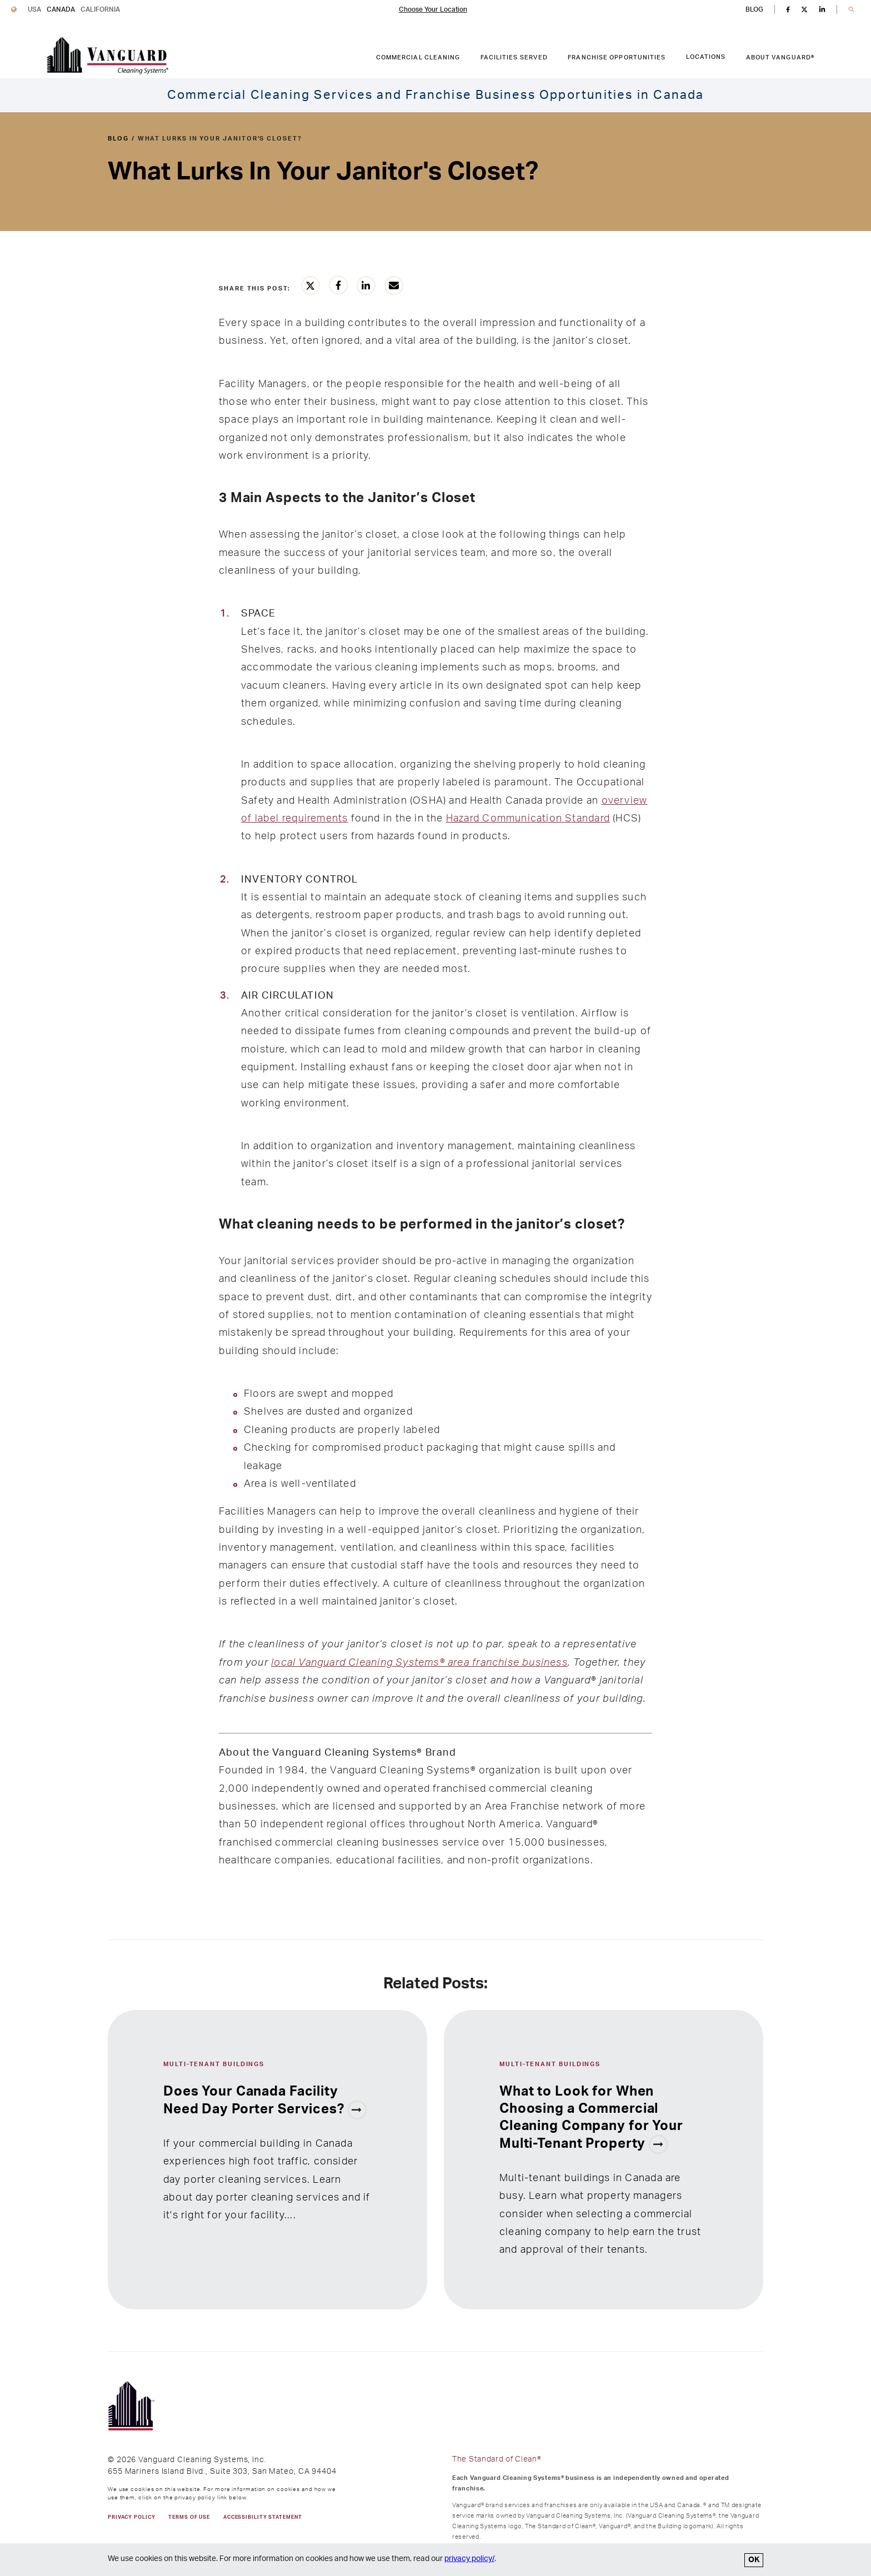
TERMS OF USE (189, 2517)
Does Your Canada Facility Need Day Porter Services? (255, 2100)
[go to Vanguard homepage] (107, 56)
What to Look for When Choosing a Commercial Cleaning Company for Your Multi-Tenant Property (591, 2118)
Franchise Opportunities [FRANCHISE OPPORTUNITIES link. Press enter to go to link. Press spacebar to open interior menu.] (616, 57)
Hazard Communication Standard (528, 818)
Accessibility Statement (262, 2517)
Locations (706, 57)
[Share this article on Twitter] (310, 285)
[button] (851, 9)
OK (753, 2560)
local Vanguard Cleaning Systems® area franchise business (419, 1662)
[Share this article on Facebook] (338, 284)
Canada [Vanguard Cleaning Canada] (61, 9)
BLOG (754, 9)
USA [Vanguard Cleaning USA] (34, 9)
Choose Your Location (433, 9)
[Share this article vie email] (393, 285)
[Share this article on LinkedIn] (366, 285)
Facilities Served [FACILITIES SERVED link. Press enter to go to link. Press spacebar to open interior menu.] (514, 57)
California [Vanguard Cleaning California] (100, 9)
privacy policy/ (469, 2559)
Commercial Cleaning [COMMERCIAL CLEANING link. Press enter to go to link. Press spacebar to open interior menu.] (418, 57)
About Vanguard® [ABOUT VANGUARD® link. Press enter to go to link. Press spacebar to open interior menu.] (780, 57)
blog (118, 139)
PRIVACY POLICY (131, 2517)
